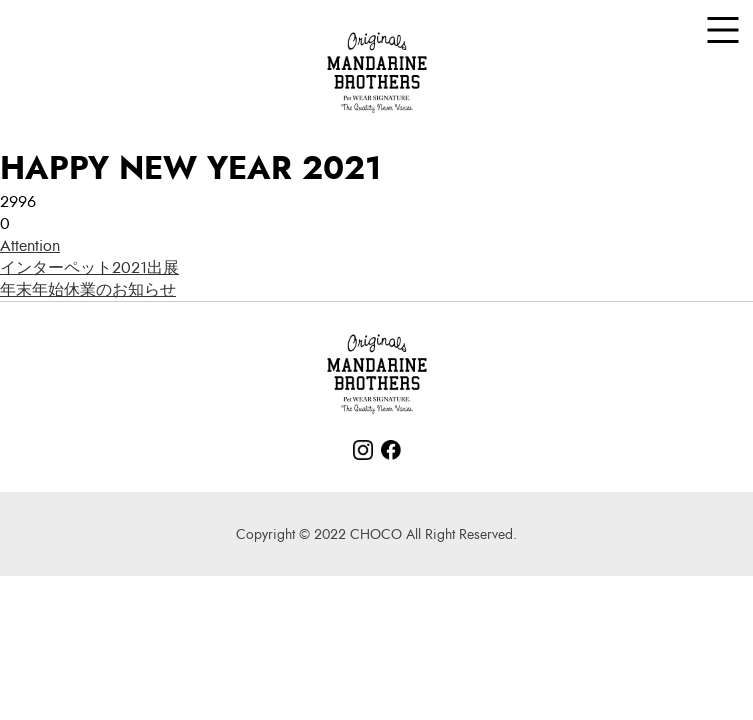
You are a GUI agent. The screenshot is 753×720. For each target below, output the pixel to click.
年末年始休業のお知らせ (88, 290)
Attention (30, 246)
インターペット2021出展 (89, 268)
